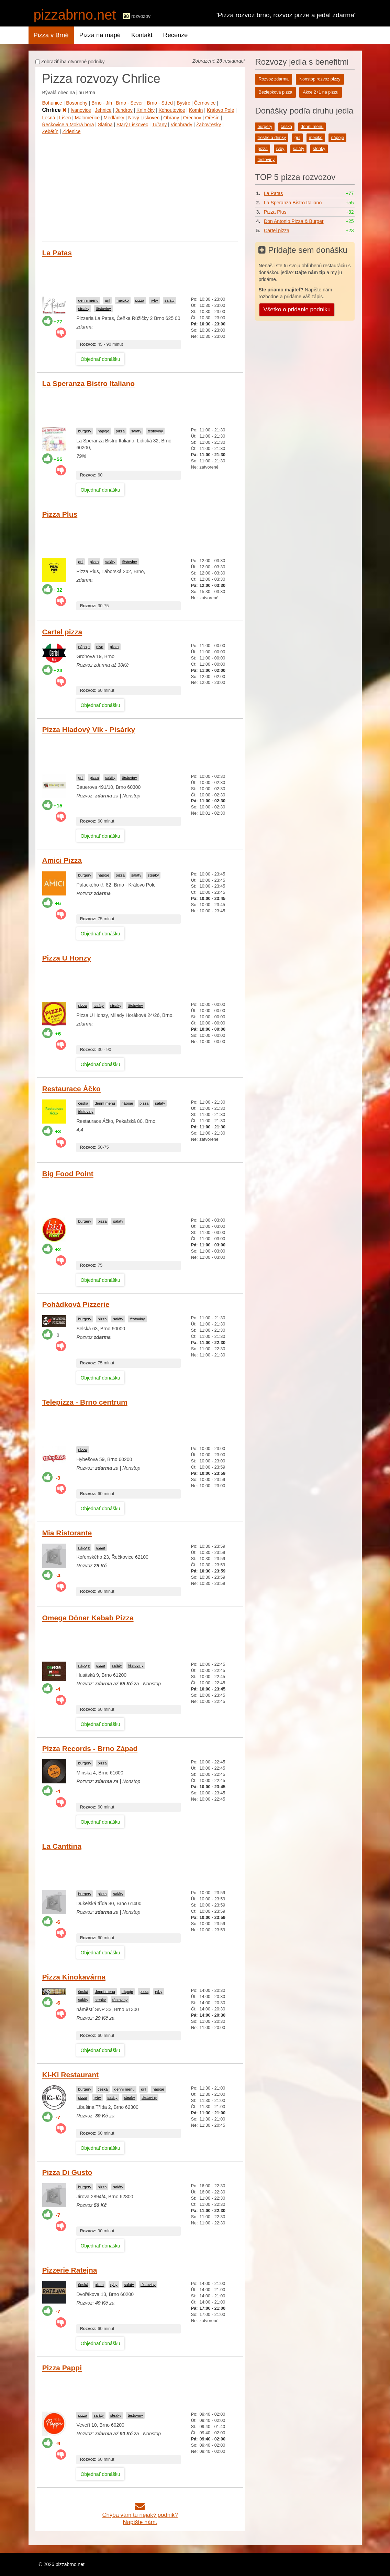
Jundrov (124, 110)
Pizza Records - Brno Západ (90, 1748)
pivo (99, 647)
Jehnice (103, 110)
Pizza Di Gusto (67, 2172)
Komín (196, 110)
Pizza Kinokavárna (73, 1977)
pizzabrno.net (75, 14)
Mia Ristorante (67, 1533)
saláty (170, 300)
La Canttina (61, 1846)
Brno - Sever (129, 103)
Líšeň (65, 117)
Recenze (175, 35)
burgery (84, 431)
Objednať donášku (100, 359)
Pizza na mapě (100, 35)
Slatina (105, 124)
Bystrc (183, 103)
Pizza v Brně (51, 35)
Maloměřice (87, 117)
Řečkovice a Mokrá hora (68, 124)
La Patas (57, 253)
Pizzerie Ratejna (69, 2270)
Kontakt (142, 35)
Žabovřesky (208, 124)
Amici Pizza (62, 860)
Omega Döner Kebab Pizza (88, 1618)
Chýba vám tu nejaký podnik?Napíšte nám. (140, 2514)
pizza (139, 300)
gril (107, 300)
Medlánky (114, 117)
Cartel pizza (62, 632)
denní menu (88, 300)
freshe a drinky (271, 137)
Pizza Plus (60, 514)
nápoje (103, 431)
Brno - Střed (159, 103)
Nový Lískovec (143, 117)
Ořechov (192, 117)
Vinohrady (181, 124)
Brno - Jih (101, 103)
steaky (83, 309)
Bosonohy (76, 103)
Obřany (171, 117)
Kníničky (145, 110)
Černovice (205, 103)
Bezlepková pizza (275, 92)
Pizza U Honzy (66, 958)
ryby (154, 300)
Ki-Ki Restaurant (70, 2075)
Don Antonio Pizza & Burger (294, 221)
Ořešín (212, 117)
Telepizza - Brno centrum (84, 1402)
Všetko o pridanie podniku (297, 309)
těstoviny (103, 309)
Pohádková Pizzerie (76, 1304)
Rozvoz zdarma (273, 79)
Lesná (48, 117)
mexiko (122, 300)
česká (83, 1103)
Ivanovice (81, 110)
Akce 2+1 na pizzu (320, 92)
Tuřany (159, 124)
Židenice (71, 131)
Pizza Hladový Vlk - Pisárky (88, 729)
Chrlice (54, 110)
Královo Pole (220, 110)
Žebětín (50, 131)
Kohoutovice (171, 110)
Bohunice (52, 103)
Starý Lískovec (132, 124)
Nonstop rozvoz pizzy (320, 79)
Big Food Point (67, 1174)
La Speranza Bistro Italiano (88, 383)
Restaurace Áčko (71, 1089)
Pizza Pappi (62, 2368)
